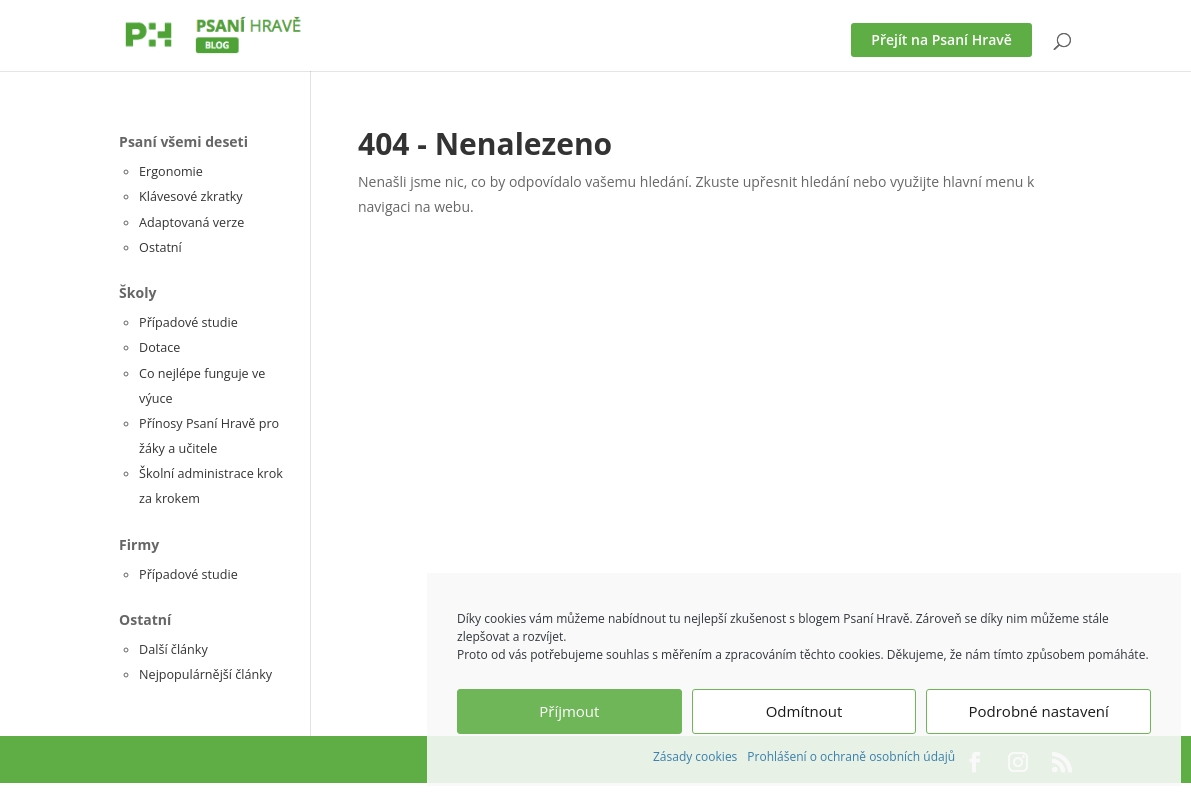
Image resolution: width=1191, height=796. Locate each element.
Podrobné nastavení (1039, 711)
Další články (173, 649)
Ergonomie (171, 171)
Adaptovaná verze (191, 222)
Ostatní (160, 247)
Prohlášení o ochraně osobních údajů (851, 756)
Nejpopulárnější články (205, 674)
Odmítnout (804, 711)
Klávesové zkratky (191, 196)
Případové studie (188, 322)
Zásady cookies (695, 756)
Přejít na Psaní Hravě (941, 39)
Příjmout (569, 711)
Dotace (159, 347)
